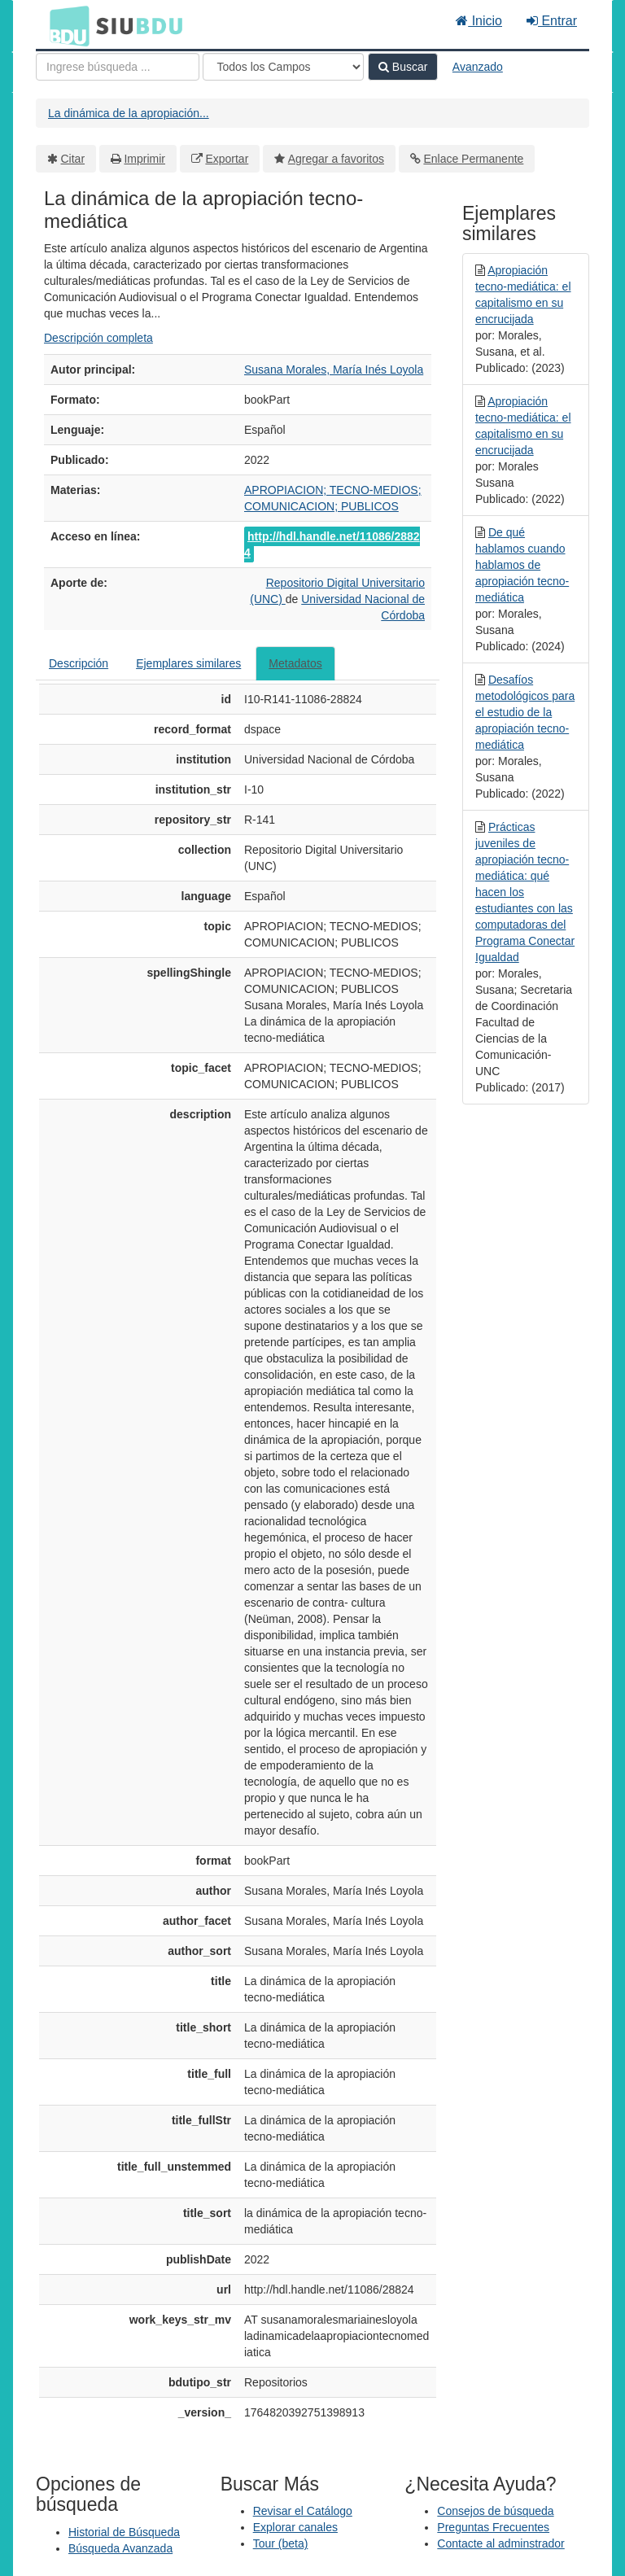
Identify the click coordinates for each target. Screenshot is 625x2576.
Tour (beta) (280, 2543)
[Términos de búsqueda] (117, 67)
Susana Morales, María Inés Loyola (333, 369)
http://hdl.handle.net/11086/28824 (332, 544)
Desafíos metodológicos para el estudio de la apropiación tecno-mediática (525, 712)
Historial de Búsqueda (124, 2532)
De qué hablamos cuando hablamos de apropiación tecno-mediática (522, 565)
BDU (65, 25)
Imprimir (144, 158)
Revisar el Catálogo (302, 2510)
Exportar (226, 158)
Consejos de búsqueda (495, 2510)
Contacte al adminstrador (500, 2543)
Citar (73, 158)
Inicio (479, 21)
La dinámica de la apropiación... (128, 113)
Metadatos (295, 663)
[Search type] (283, 67)
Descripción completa (98, 337)
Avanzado (477, 66)
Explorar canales (295, 2527)
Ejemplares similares (188, 663)
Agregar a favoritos (336, 158)
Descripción (78, 663)
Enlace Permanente (473, 158)
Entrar (552, 21)
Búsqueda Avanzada (120, 2548)
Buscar (402, 66)
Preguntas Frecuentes (493, 2527)
